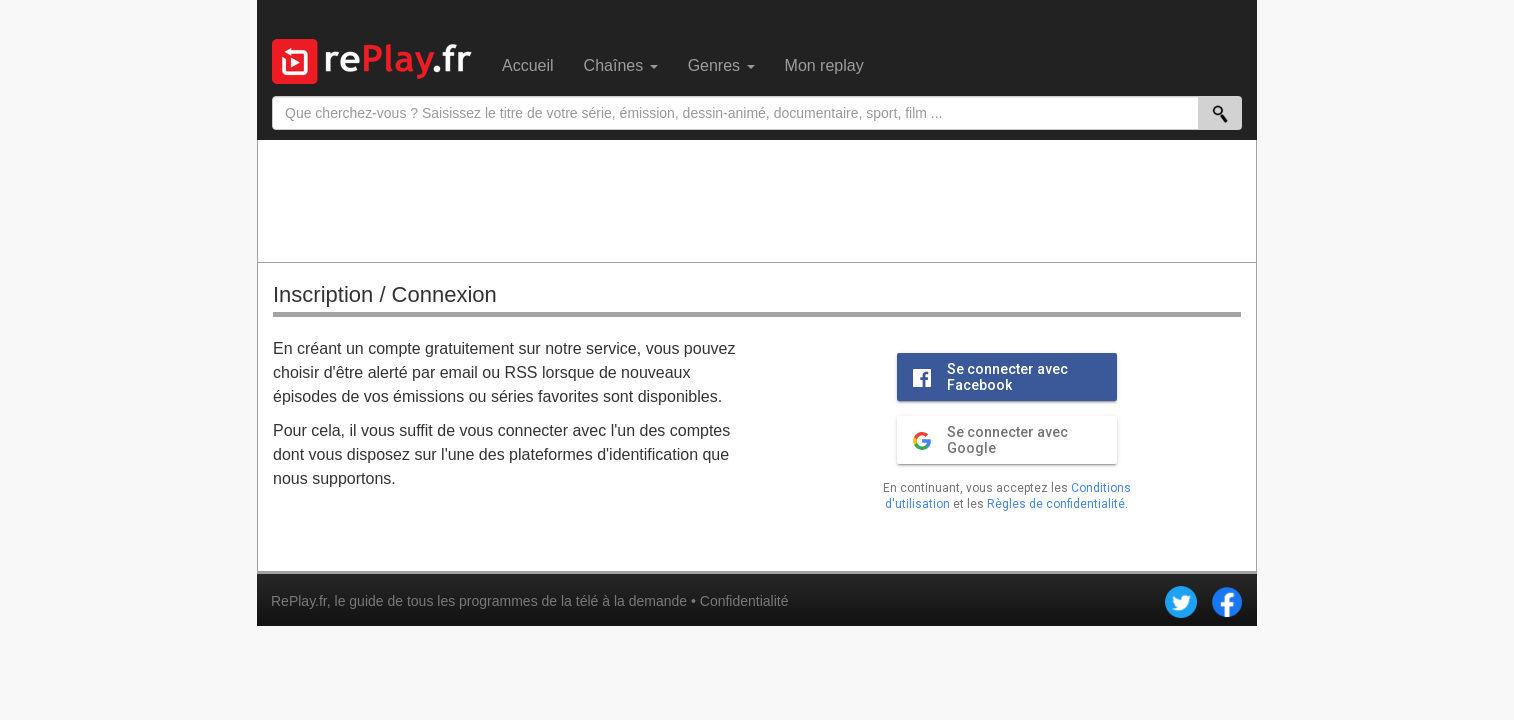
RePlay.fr (299, 601)
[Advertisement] (757, 200)
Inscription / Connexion (385, 294)
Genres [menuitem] (721, 65)
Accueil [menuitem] (528, 65)
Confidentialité (744, 601)
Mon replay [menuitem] (824, 65)
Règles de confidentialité (1056, 504)
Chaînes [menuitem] (621, 65)
